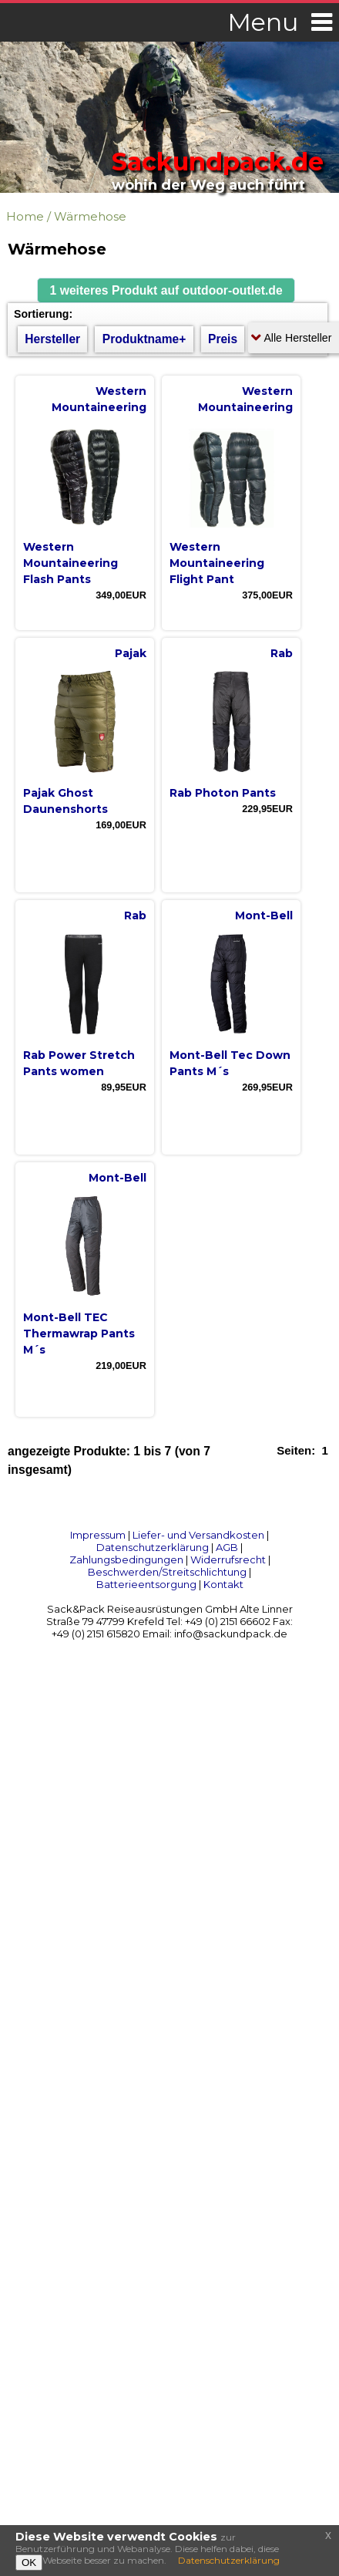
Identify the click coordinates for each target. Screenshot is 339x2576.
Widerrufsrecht (228, 1559)
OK (29, 2562)
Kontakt (223, 1584)
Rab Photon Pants (223, 793)
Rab (281, 653)
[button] (166, 290)
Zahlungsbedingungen (126, 1559)
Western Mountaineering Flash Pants (70, 563)
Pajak (130, 653)
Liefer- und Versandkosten (198, 1535)
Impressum (98, 1535)
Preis (222, 339)
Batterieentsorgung (146, 1584)
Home (25, 216)
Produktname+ (144, 339)
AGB (227, 1547)
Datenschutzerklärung (152, 1547)
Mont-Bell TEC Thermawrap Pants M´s (79, 1333)
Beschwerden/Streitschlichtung (167, 1572)
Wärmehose (90, 216)
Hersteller (52, 339)
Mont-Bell (264, 915)
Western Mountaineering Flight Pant (217, 563)
